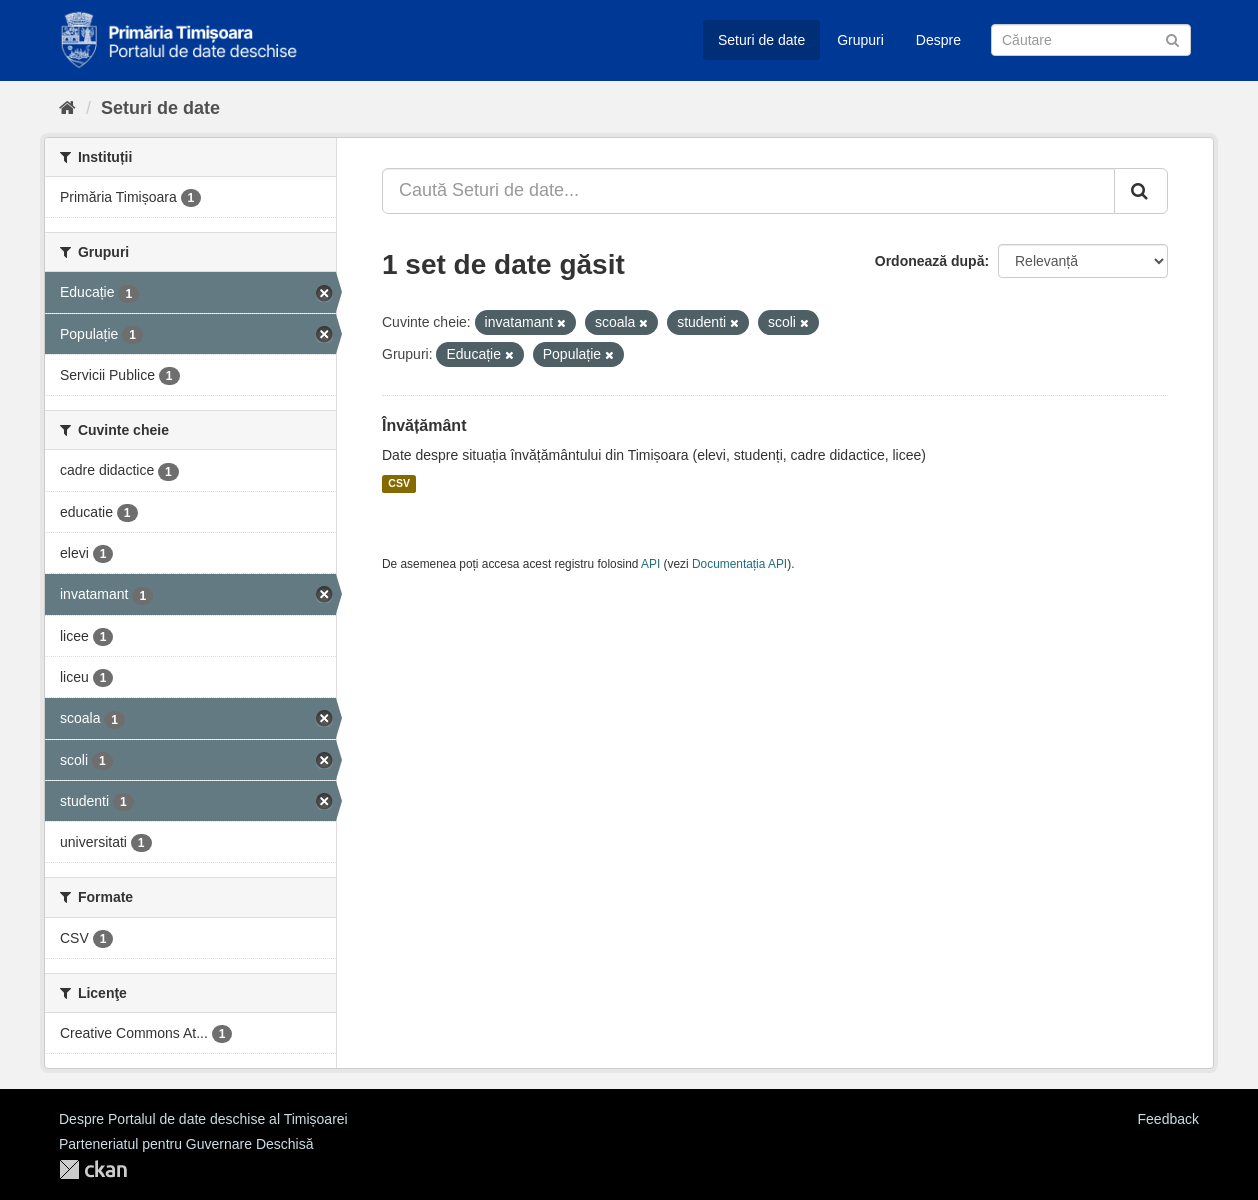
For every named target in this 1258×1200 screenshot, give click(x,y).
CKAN (93, 1169)
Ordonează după (930, 261)
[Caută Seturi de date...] (748, 191)
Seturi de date (761, 40)
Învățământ (424, 425)
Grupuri (860, 40)
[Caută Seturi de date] (1091, 40)
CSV (399, 484)
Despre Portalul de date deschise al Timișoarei (203, 1119)
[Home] (67, 108)
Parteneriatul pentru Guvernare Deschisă (186, 1144)
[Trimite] (1172, 38)
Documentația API (739, 564)
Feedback (1168, 1119)
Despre (938, 40)
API (650, 564)
